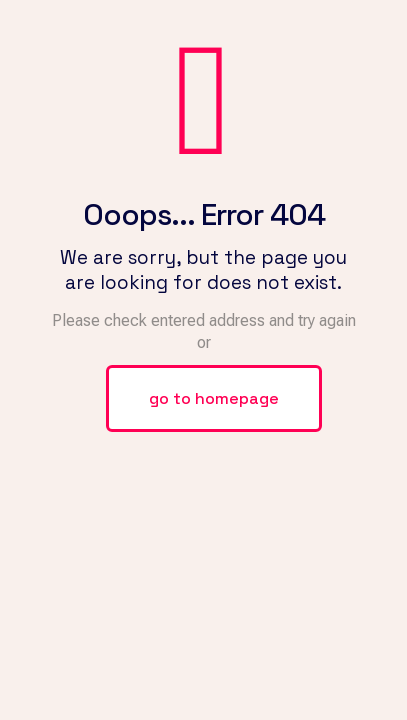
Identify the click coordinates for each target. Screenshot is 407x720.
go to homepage (214, 398)
